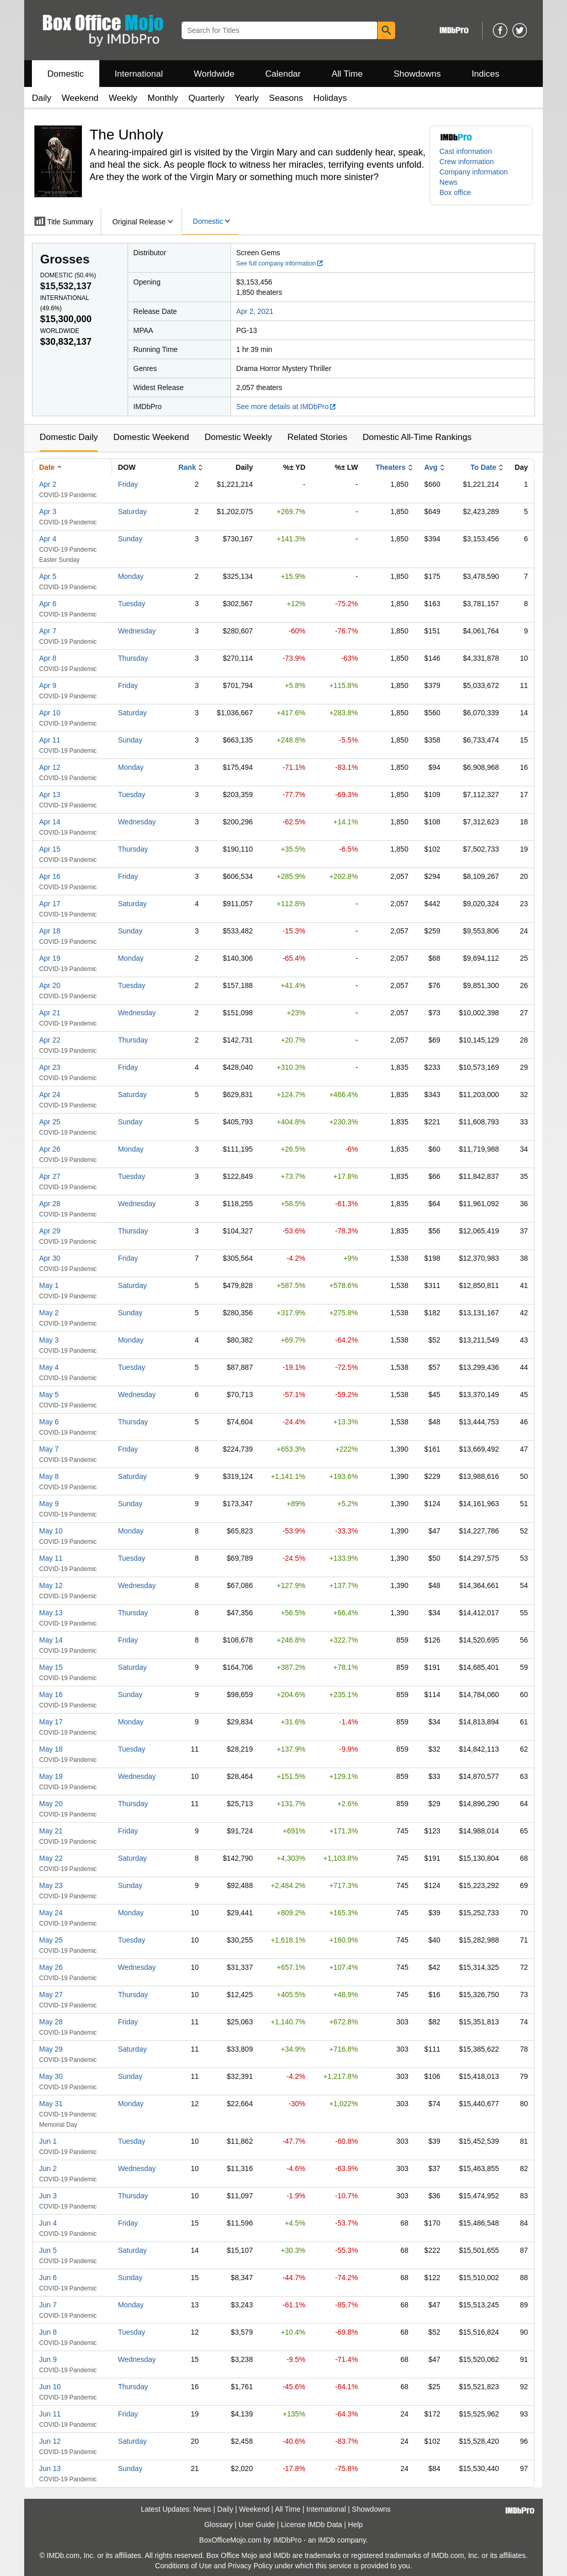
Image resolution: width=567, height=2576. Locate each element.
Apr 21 (49, 1013)
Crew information (466, 161)
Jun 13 (50, 2468)
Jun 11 (50, 2414)
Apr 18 (49, 931)
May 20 (51, 1803)
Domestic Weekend (151, 437)
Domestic (65, 74)
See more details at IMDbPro (286, 406)
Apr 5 (47, 576)
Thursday (133, 658)
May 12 (51, 1585)
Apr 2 (47, 484)
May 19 (51, 1776)
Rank (187, 467)
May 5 (49, 1394)
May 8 (49, 1476)
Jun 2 (48, 2168)
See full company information (280, 263)
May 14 (51, 1640)
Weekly (123, 98)
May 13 (51, 1613)
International (139, 74)
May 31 (51, 2103)
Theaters (390, 467)
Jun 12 (50, 2441)
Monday (131, 576)
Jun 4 (48, 2223)
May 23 (51, 1885)
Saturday (132, 511)
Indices (486, 74)
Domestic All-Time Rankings (417, 437)
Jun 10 (50, 2387)
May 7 (49, 1449)
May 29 (51, 2049)
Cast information (465, 151)
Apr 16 (49, 876)
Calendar (283, 74)
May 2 (49, 1313)
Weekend (80, 98)
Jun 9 (48, 2359)
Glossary (218, 2524)
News (448, 182)
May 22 (51, 1858)
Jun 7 (48, 2305)
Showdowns (417, 74)
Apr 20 (49, 985)
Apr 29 (49, 1231)
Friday (128, 484)
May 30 (51, 2076)
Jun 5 (48, 2250)
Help (355, 2524)
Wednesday (137, 631)
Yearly (247, 98)
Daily (41, 98)
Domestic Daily (69, 437)
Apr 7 (47, 631)
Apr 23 (49, 1067)
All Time (347, 74)
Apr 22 (49, 1040)
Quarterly (206, 98)
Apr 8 (47, 658)
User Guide (257, 2524)
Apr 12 (49, 767)
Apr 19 (49, 958)
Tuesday (131, 603)
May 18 (51, 1749)
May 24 (51, 1913)
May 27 (51, 1994)
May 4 (49, 1367)
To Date (483, 467)
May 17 (51, 1722)
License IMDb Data (311, 2524)
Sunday (130, 539)
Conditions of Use (183, 2566)
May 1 (49, 1285)
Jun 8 (48, 2332)
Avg (430, 467)
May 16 (51, 1694)
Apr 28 (49, 1203)
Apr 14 (49, 822)
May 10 (51, 1531)
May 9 (49, 1503)
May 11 (51, 1558)
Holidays (330, 98)
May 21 (51, 1831)
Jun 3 (48, 2196)
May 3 (49, 1340)
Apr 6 (47, 603)
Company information (473, 172)
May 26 (51, 1967)
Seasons (286, 98)
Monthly (163, 98)
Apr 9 (47, 685)
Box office (455, 192)
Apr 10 (49, 713)
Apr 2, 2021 (254, 311)
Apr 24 (49, 1094)
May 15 (51, 1667)
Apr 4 (47, 539)
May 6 (49, 1422)
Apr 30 (49, 1258)
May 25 (51, 1940)
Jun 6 (48, 2277)
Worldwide (213, 74)
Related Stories (317, 437)
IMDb (326, 2540)
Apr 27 (49, 1176)
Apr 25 (49, 1122)
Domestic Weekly (238, 437)
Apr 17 (49, 903)
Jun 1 (48, 2141)
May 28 (51, 2022)
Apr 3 (47, 511)
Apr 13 (49, 794)
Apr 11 (49, 740)
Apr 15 (49, 849)
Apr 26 (49, 1149)
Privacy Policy (250, 2566)
